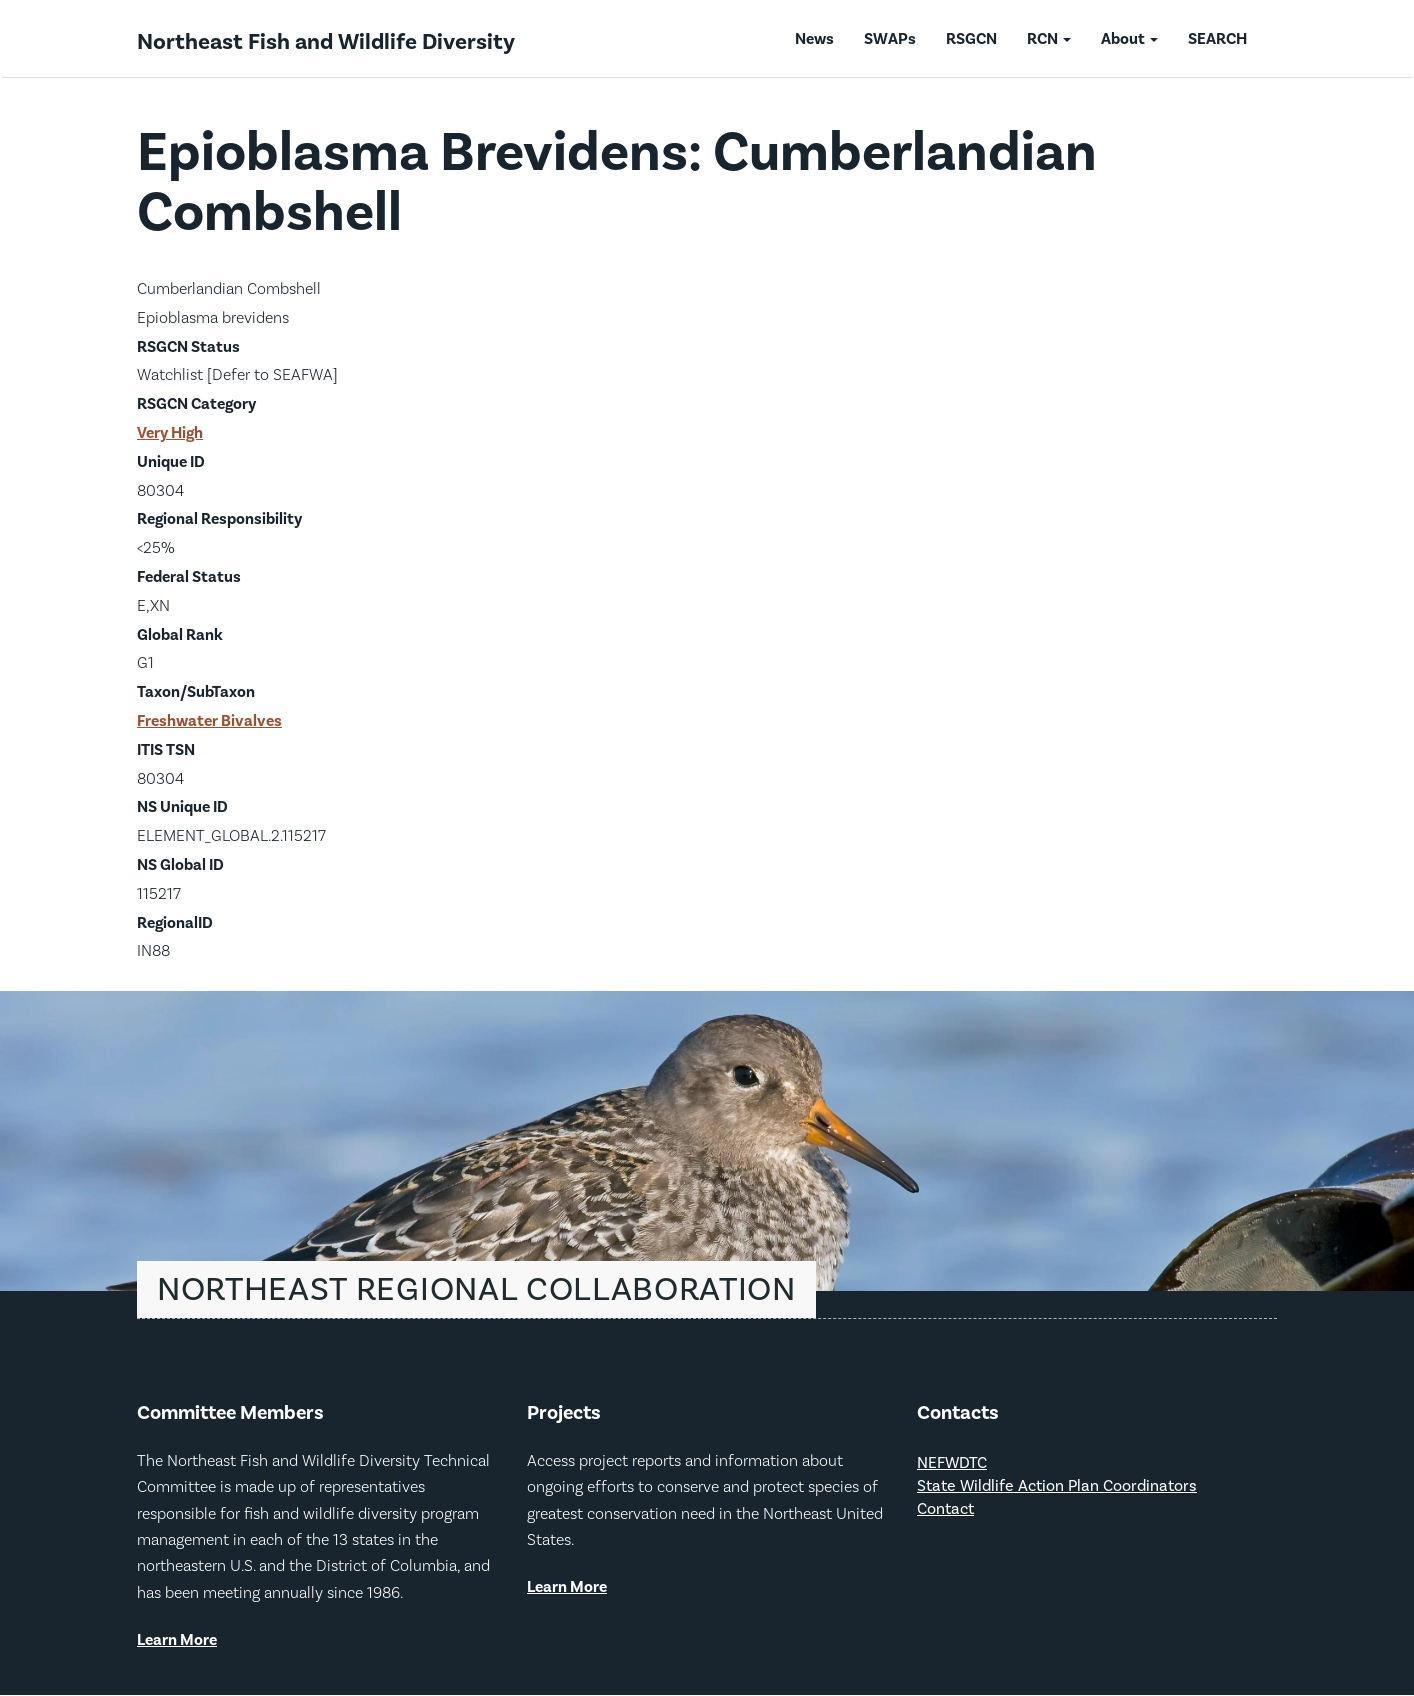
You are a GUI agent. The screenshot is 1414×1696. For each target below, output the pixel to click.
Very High (170, 433)
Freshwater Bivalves (209, 721)
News (814, 39)
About (1129, 39)
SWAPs (890, 39)
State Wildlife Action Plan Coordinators (1057, 1486)
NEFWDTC (952, 1463)
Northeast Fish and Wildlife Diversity (326, 42)
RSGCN (971, 39)
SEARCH (1217, 39)
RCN (1049, 39)
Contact (945, 1509)
